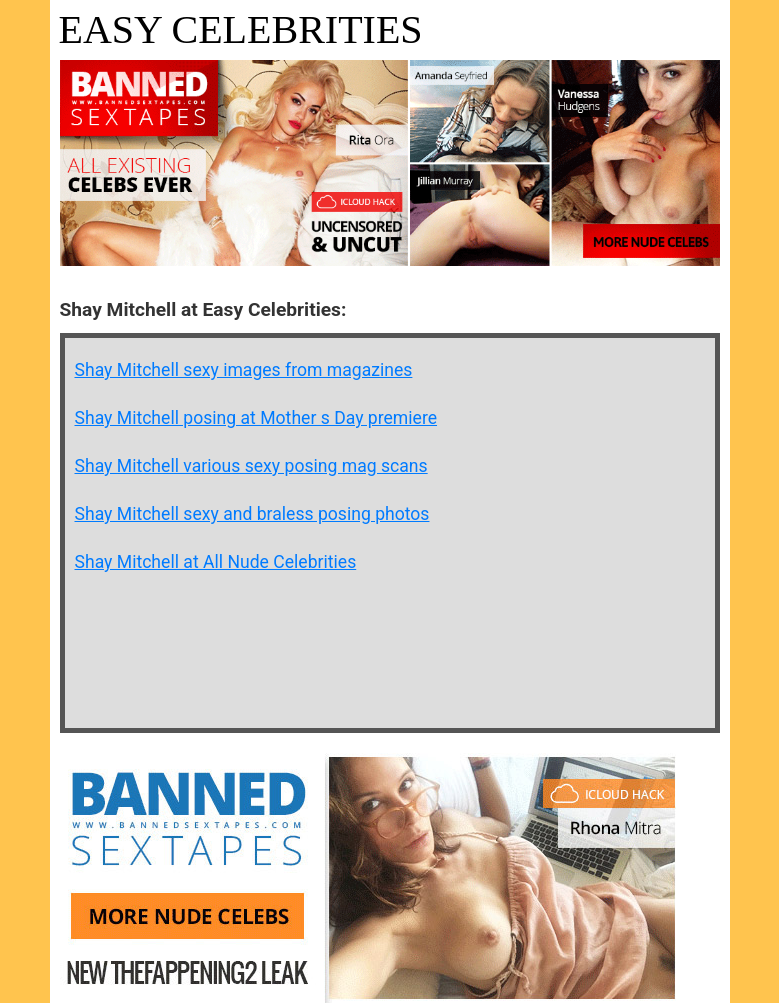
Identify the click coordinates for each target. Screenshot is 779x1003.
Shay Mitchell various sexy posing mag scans (251, 466)
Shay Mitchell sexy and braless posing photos (252, 514)
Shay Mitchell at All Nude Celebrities (216, 562)
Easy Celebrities (241, 29)
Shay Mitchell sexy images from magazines (244, 370)
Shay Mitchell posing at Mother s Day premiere (256, 418)
